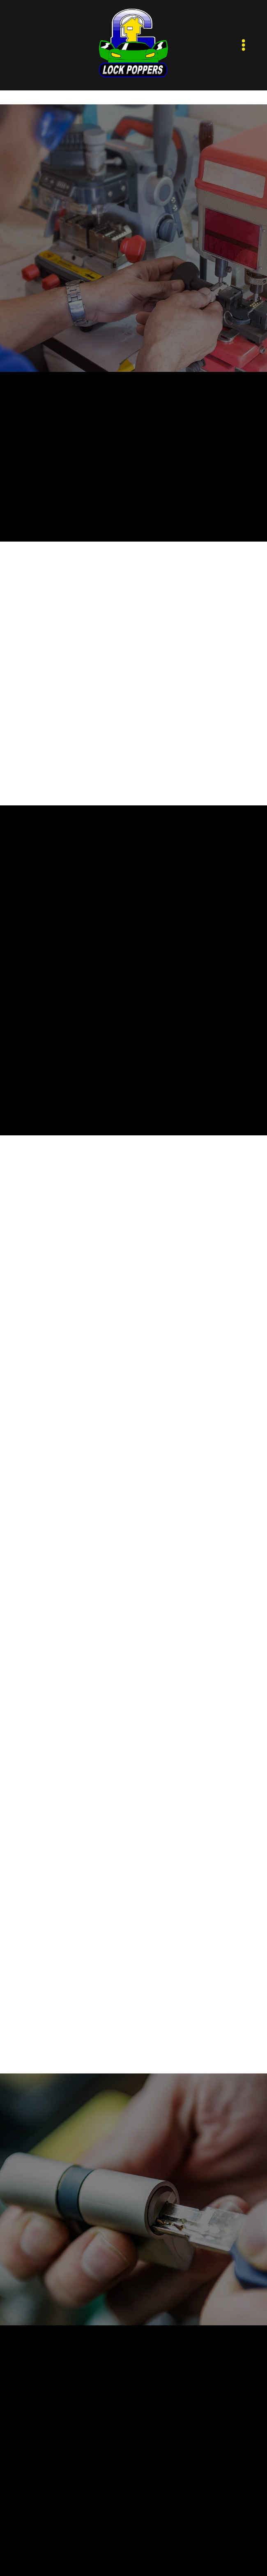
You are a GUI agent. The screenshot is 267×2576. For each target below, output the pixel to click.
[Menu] (243, 45)
